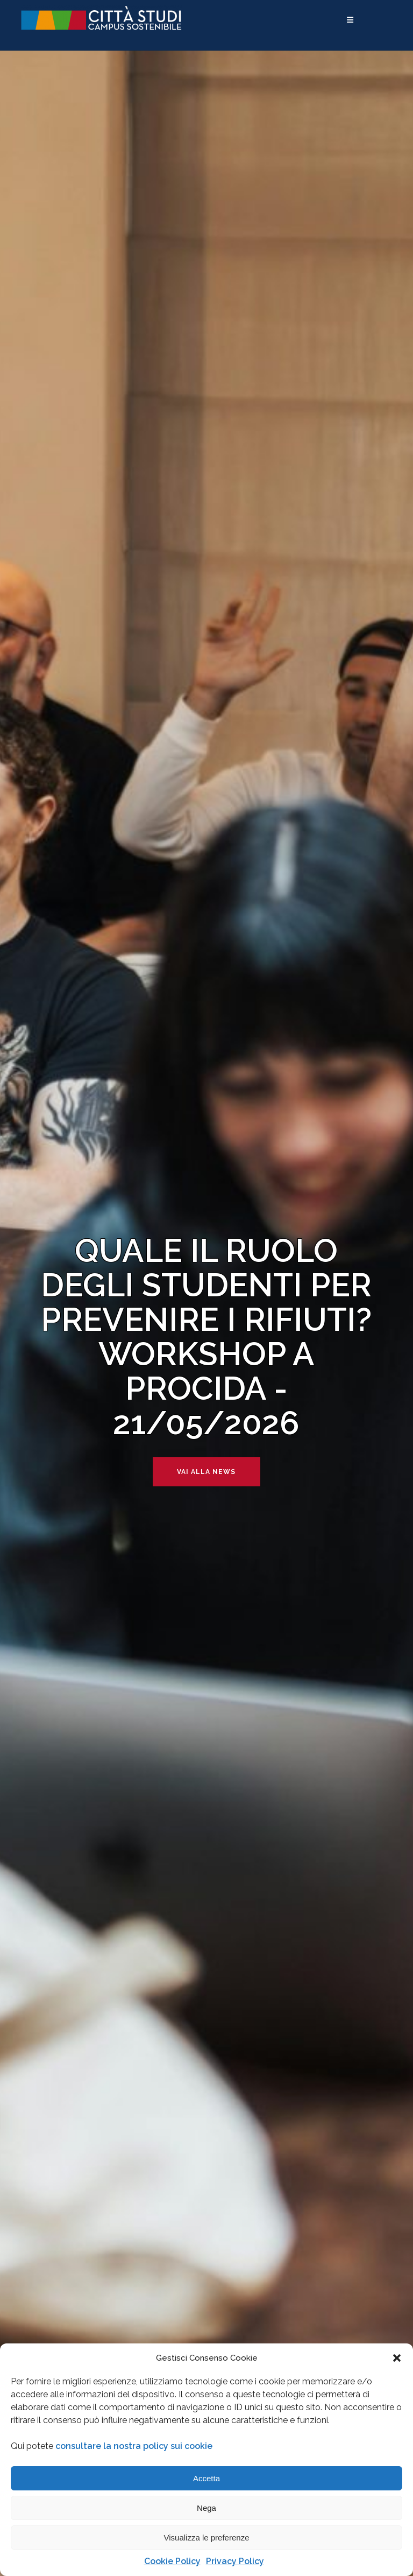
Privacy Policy (235, 2561)
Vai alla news (206, 1471)
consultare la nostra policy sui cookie (133, 2446)
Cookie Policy (172, 2561)
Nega (206, 2507)
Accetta (206, 2478)
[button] (396, 2358)
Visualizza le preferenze (207, 2537)
